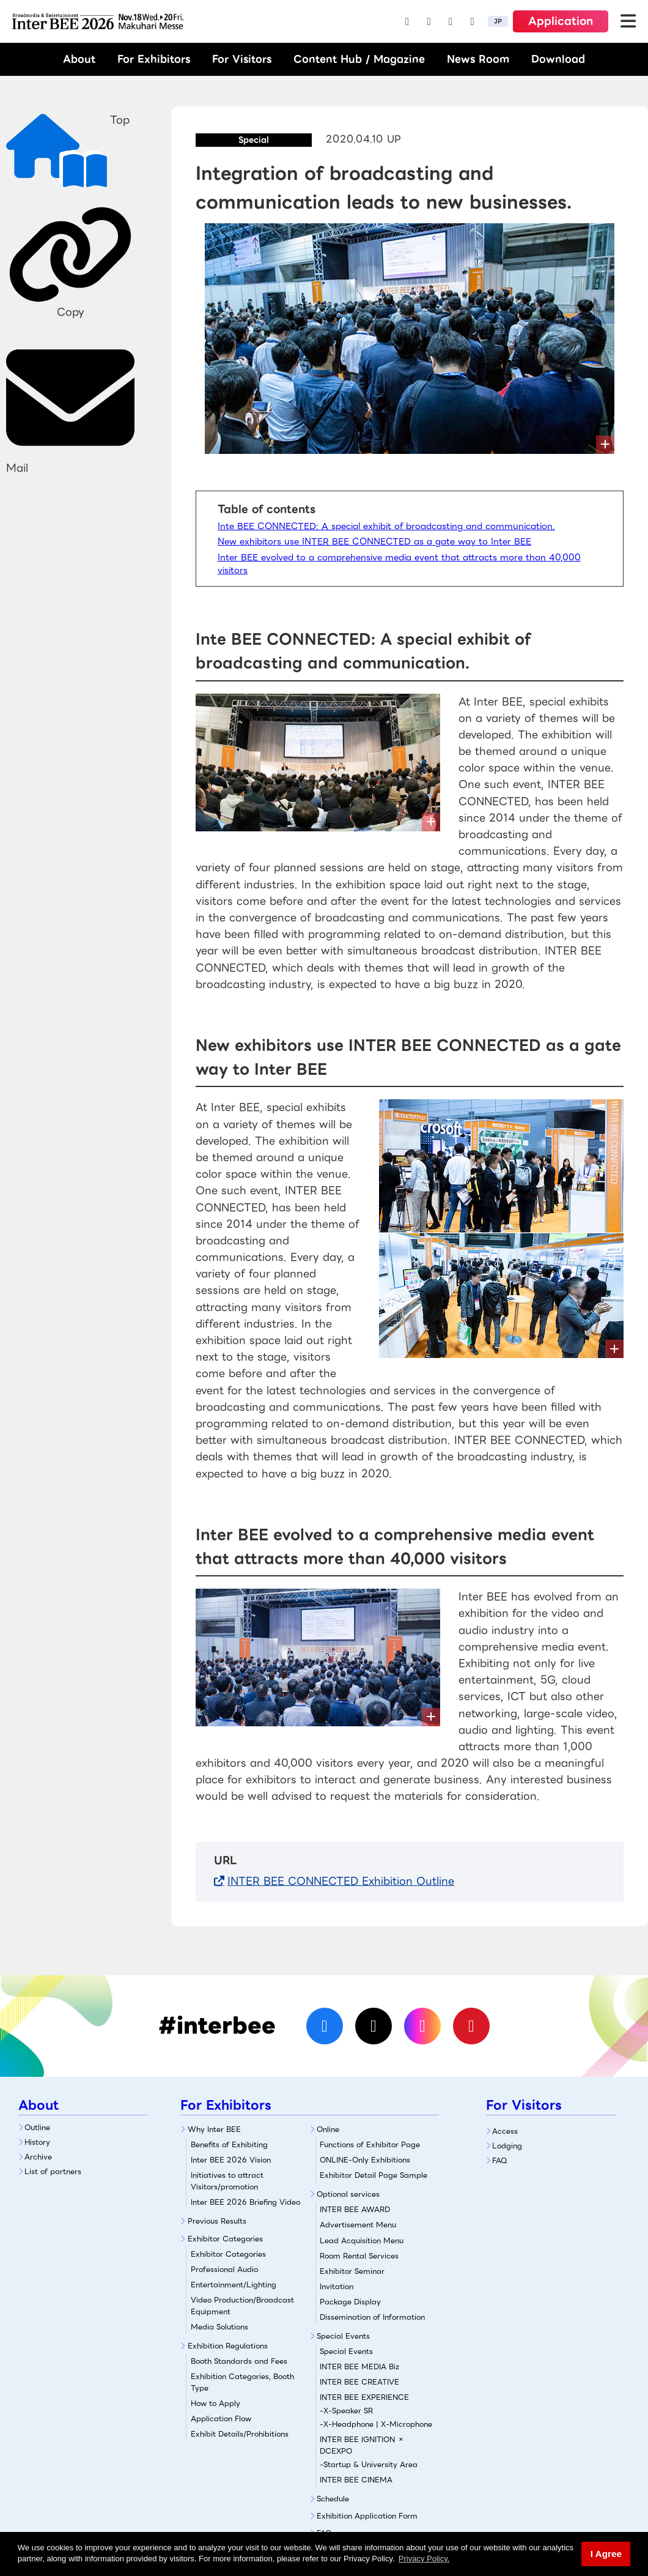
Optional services (348, 2194)
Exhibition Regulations (228, 2345)
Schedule (333, 2498)
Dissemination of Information (372, 2317)
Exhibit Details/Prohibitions (240, 2434)
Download (558, 59)
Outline (37, 2127)
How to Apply (215, 2403)
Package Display (350, 2301)
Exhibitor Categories (225, 2238)
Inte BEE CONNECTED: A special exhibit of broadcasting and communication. (386, 526)
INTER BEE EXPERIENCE (364, 2397)
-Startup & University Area (369, 2464)
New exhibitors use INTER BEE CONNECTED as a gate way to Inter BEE (374, 541)
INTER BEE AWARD (355, 2209)
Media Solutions (219, 2327)
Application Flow (221, 2418)
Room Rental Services (359, 2256)
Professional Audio (224, 2269)
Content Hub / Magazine (359, 59)
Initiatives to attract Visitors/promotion (227, 2180)
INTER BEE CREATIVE (359, 2382)
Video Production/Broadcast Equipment (242, 2305)
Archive (38, 2156)
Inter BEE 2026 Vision (231, 2160)
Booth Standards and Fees (239, 2361)
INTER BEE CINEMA (356, 2479)
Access (505, 2131)
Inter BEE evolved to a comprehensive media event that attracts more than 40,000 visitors (399, 564)
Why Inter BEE (214, 2129)
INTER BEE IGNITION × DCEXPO (362, 2445)
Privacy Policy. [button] (424, 2558)
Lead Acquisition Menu (361, 2240)
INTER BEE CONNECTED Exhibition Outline (340, 1881)
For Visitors (241, 59)
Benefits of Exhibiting (229, 2144)
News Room (478, 59)
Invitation (336, 2286)
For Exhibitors (153, 59)
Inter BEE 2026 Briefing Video (245, 2202)
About (79, 59)
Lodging (507, 2145)
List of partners (52, 2171)
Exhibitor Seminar (352, 2271)
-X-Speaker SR (346, 2410)
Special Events (343, 2336)
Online (328, 2129)
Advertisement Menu (358, 2224)
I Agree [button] (606, 2553)
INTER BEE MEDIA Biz (359, 2366)
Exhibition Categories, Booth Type (242, 2382)
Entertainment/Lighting (233, 2284)
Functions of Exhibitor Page (370, 2144)
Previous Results (217, 2221)
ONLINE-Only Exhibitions (365, 2160)
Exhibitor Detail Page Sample (373, 2175)
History (37, 2142)
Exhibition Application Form (367, 2516)
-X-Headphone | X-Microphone (376, 2424)
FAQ (499, 2160)
